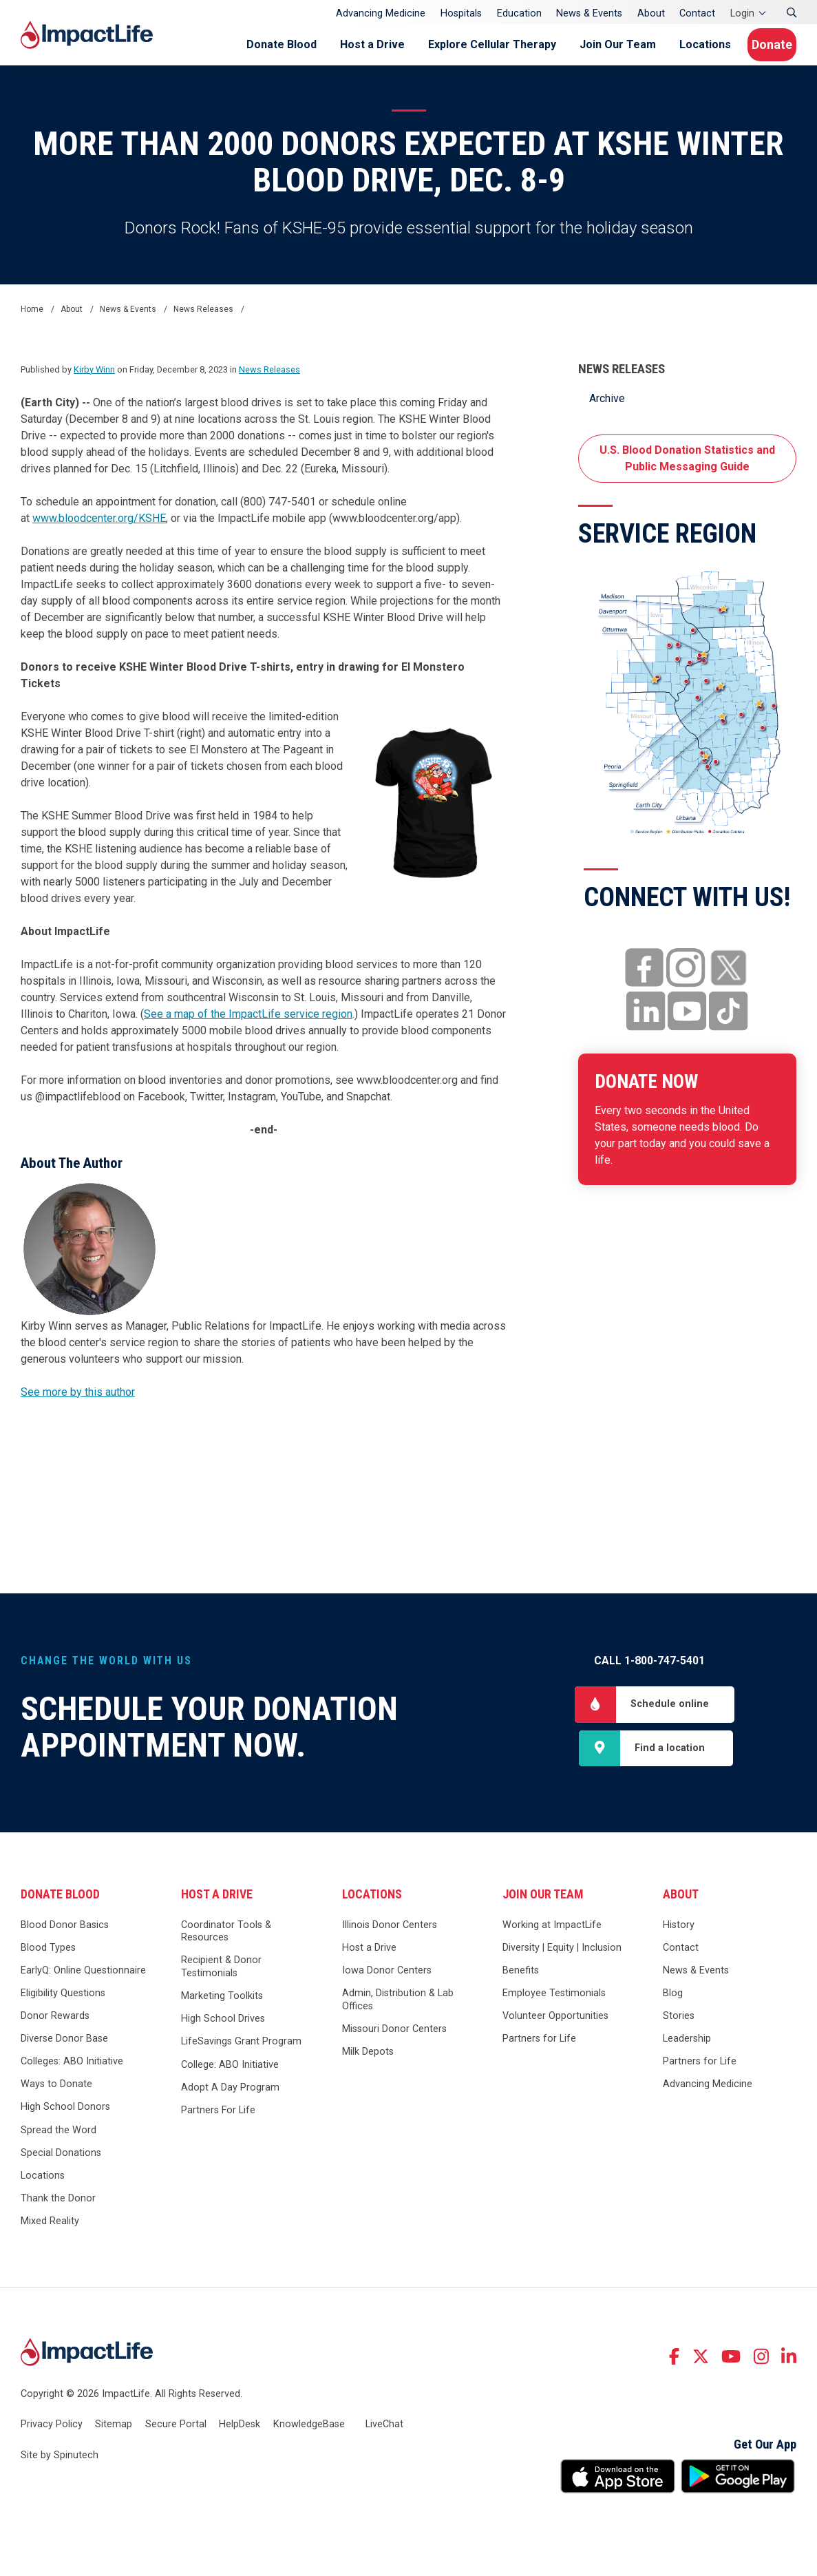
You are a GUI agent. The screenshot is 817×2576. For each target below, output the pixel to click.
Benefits (520, 1978)
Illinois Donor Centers (389, 1932)
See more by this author (78, 1392)
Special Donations (61, 2160)
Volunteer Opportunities (555, 2023)
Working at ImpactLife (552, 1932)
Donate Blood (264, 44)
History (678, 1932)
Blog (673, 2001)
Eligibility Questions (63, 2001)
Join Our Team (600, 44)
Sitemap (113, 2431)
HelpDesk (239, 2431)
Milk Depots (368, 2059)
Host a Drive (354, 44)
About (651, 13)
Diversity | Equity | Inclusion (562, 1955)
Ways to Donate (56, 2091)
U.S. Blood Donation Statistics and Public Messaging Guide (687, 458)
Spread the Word (58, 2137)
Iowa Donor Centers (387, 1978)
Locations (687, 44)
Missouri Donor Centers (394, 2036)
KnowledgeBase (309, 2431)
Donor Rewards (55, 2023)
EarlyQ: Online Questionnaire (83, 1978)
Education (519, 13)
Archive (607, 398)
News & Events (589, 13)
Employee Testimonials (554, 2001)
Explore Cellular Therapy (474, 44)
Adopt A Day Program (230, 2095)
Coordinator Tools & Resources (226, 1939)
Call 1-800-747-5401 (649, 1660)
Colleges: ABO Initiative (72, 2069)
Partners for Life (539, 2046)
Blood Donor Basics (65, 1932)
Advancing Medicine (380, 13)
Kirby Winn (94, 369)
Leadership (687, 2046)
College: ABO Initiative (230, 2071)
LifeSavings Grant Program (241, 2049)
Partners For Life (218, 2118)
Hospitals (461, 13)
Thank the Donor (58, 2206)
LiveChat (384, 2431)
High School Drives (223, 2026)
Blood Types (48, 1955)
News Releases (621, 369)
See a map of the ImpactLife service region (248, 1013)
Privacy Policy (52, 2431)
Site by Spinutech (59, 2463)
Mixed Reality (50, 2228)
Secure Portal (175, 2431)
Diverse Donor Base (64, 2046)
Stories (678, 2023)
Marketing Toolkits (222, 2003)
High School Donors (65, 2114)
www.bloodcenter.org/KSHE (99, 518)
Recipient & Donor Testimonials (221, 1974)
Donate (766, 44)
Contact (697, 13)
